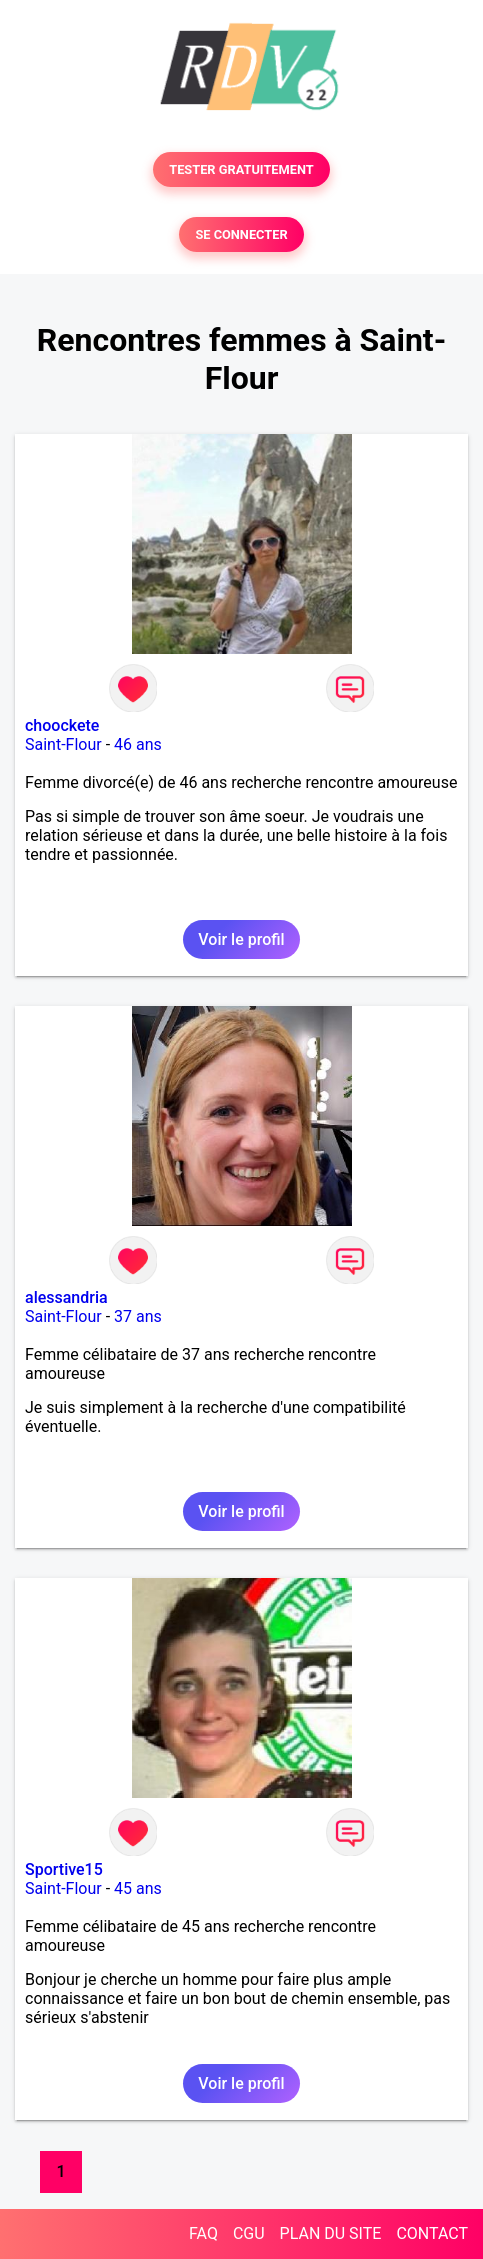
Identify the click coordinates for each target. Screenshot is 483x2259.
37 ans (138, 1316)
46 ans (138, 744)
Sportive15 (64, 1869)
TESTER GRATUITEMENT (241, 169)
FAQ (203, 2233)
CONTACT (432, 2233)
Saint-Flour (63, 744)
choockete (62, 725)
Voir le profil (241, 939)
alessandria (66, 1297)
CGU (249, 2233)
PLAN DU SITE (331, 2233)
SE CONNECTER (241, 234)
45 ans (138, 1888)
